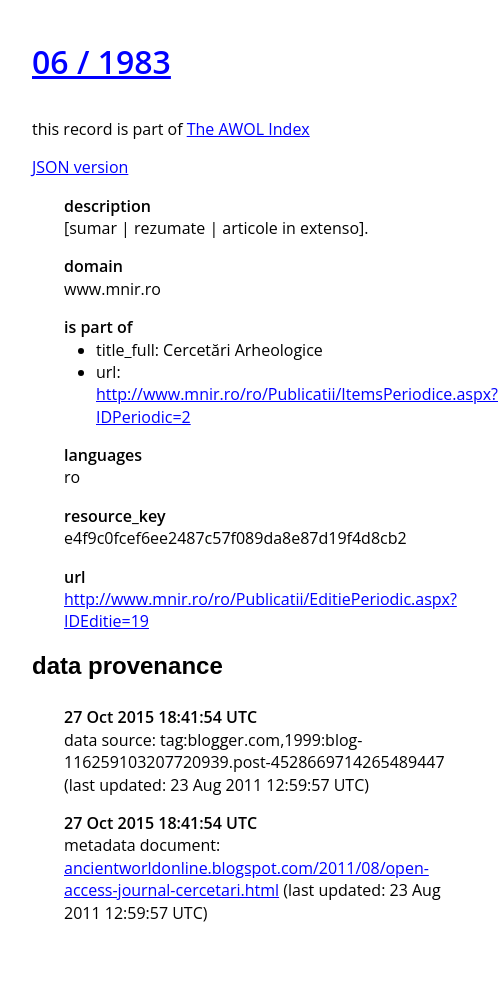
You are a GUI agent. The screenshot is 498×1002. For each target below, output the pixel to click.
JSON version (80, 167)
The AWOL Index (248, 129)
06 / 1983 (101, 61)
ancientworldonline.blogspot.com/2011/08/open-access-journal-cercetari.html (246, 879)
